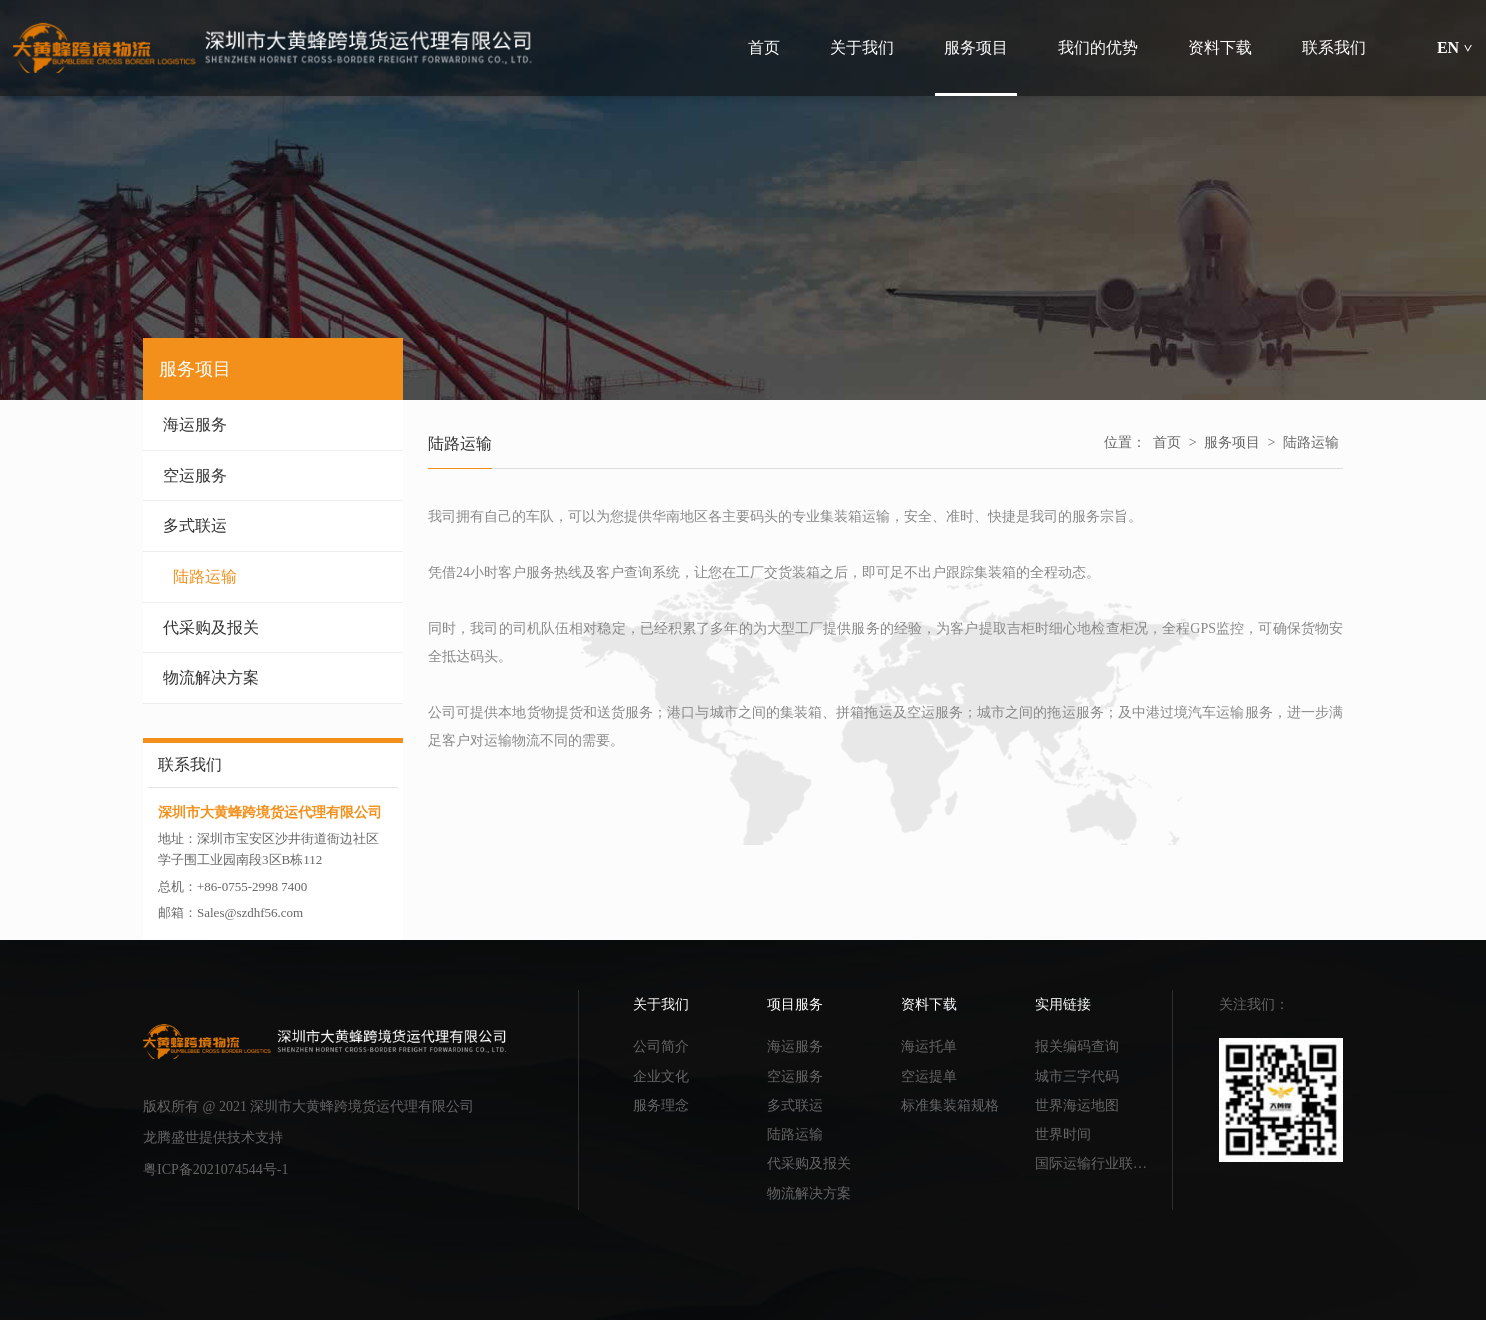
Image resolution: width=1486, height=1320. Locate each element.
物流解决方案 (273, 677)
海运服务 (273, 424)
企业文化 (661, 1076)
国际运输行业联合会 (1097, 1163)
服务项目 (1232, 442)
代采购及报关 (273, 627)
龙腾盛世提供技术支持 (213, 1137)
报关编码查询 (1077, 1046)
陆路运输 (278, 576)
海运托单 (929, 1046)
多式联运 (273, 525)
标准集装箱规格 (950, 1105)
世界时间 (1063, 1134)
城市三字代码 (1077, 1076)
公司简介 (661, 1046)
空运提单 (929, 1076)
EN (1455, 47)
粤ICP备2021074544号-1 (215, 1169)
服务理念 (661, 1105)
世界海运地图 (1077, 1105)
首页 (1167, 442)
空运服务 (273, 475)
